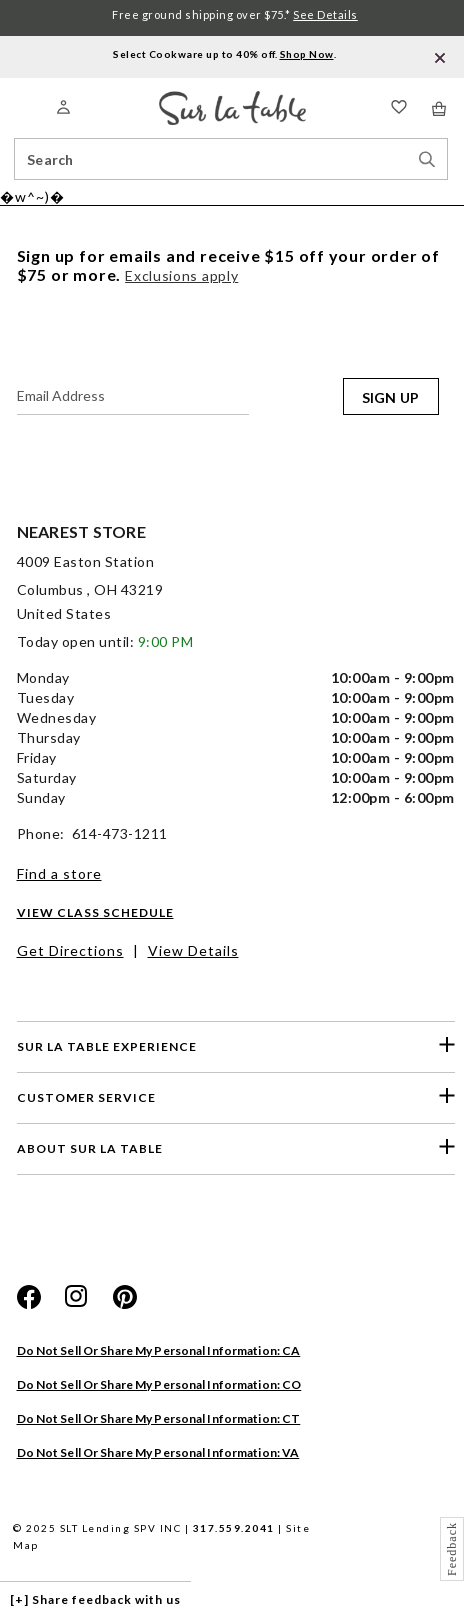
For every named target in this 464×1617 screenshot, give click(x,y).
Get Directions (70, 950)
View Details (193, 950)
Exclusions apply (181, 275)
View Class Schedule (95, 912)
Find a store (59, 873)
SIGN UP (391, 397)
